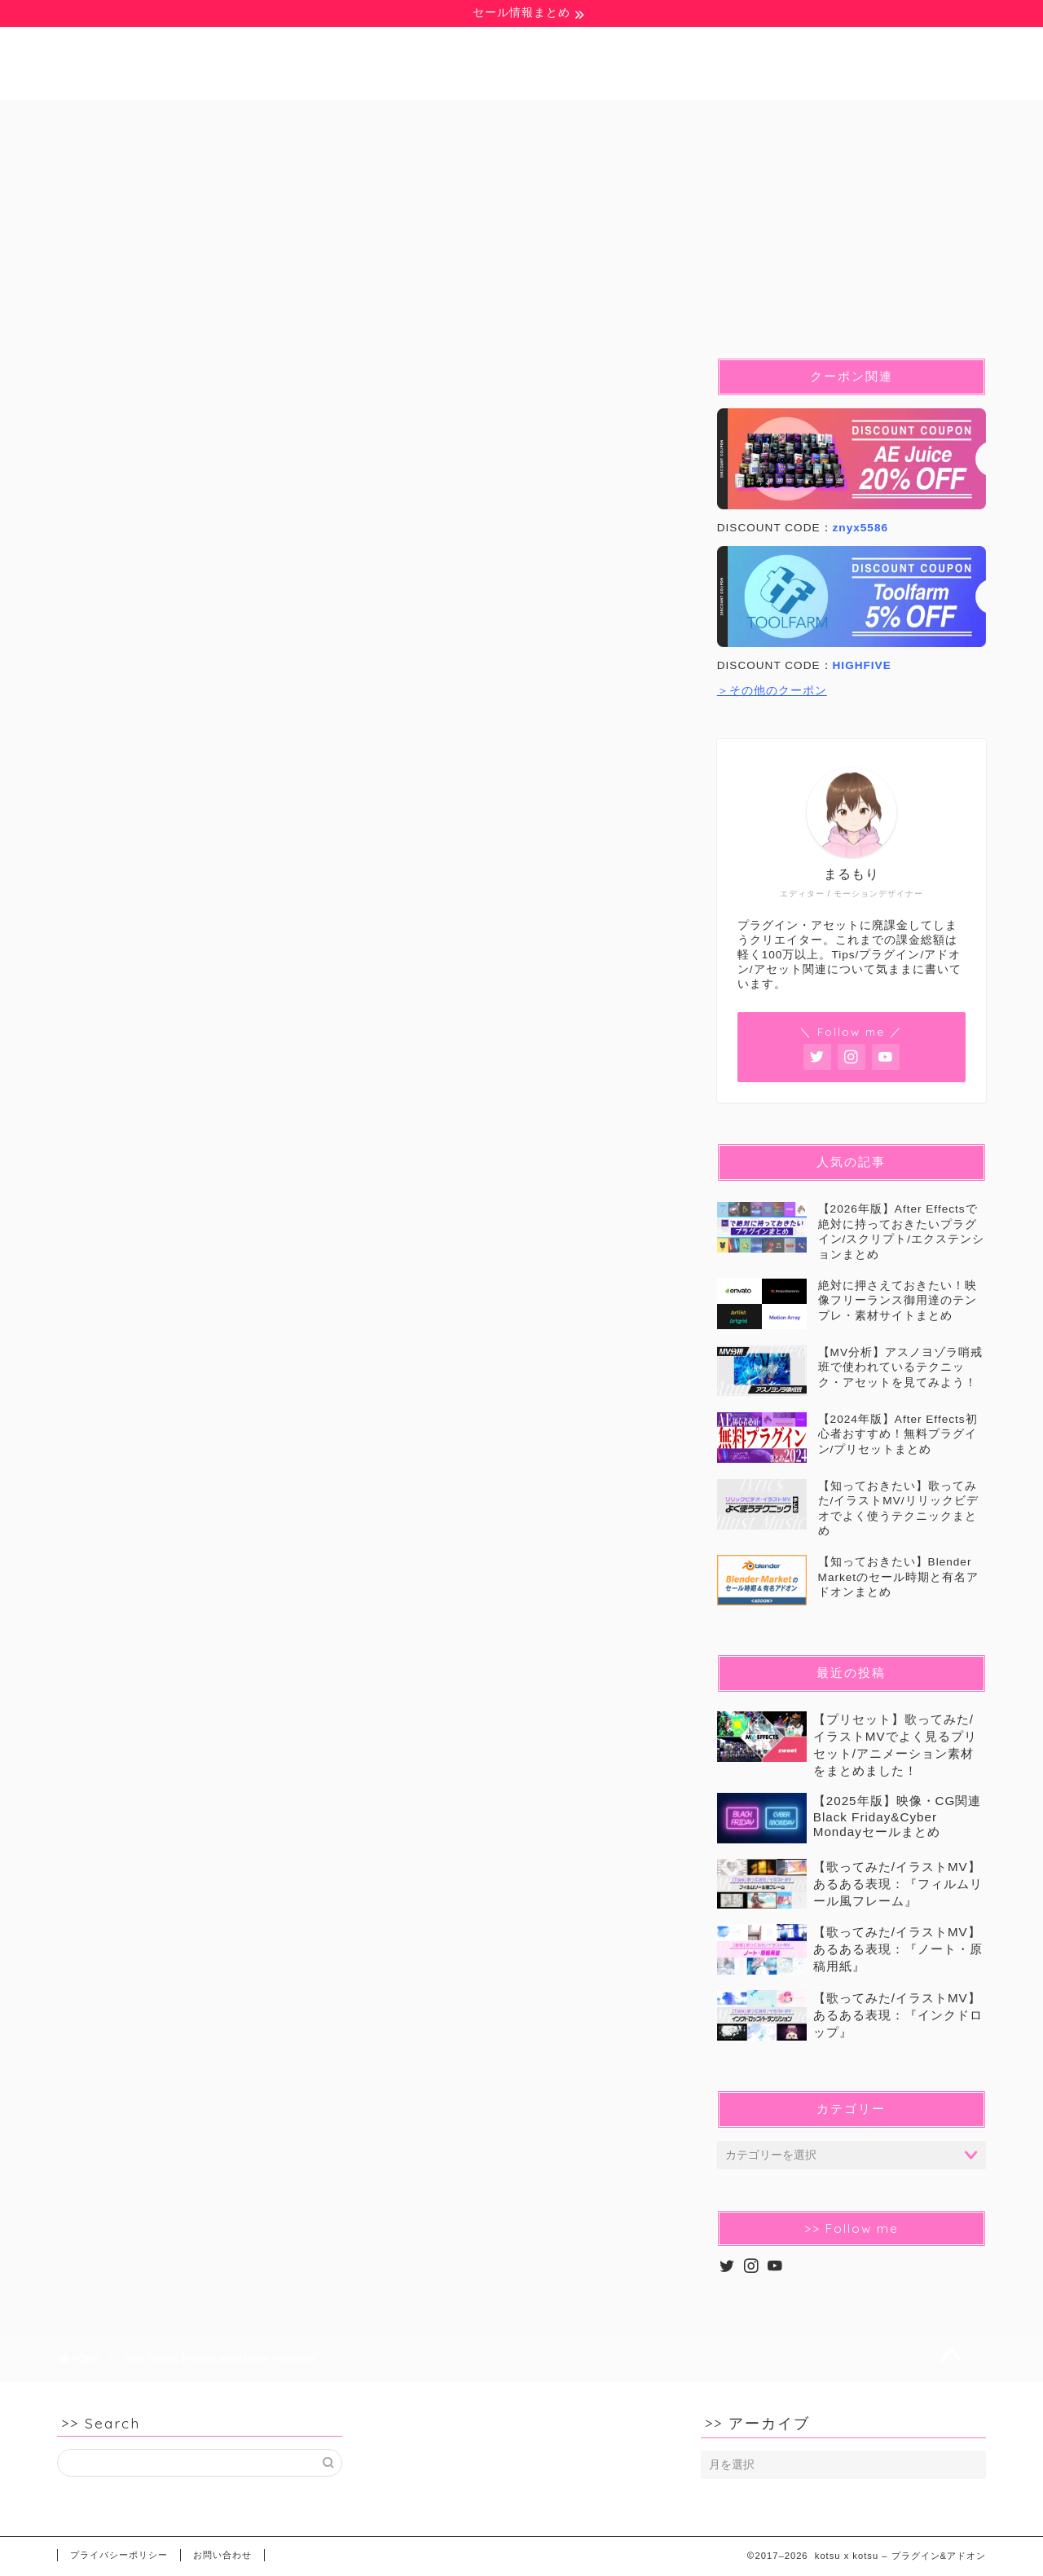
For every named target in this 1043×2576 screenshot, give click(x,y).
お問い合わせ (222, 2555)
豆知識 (233, 119)
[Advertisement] (366, 1055)
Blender (503, 119)
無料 (136, 119)
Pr (406, 119)
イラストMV (722, 119)
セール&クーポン (873, 119)
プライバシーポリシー (119, 2555)
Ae (325, 119)
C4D (607, 119)
